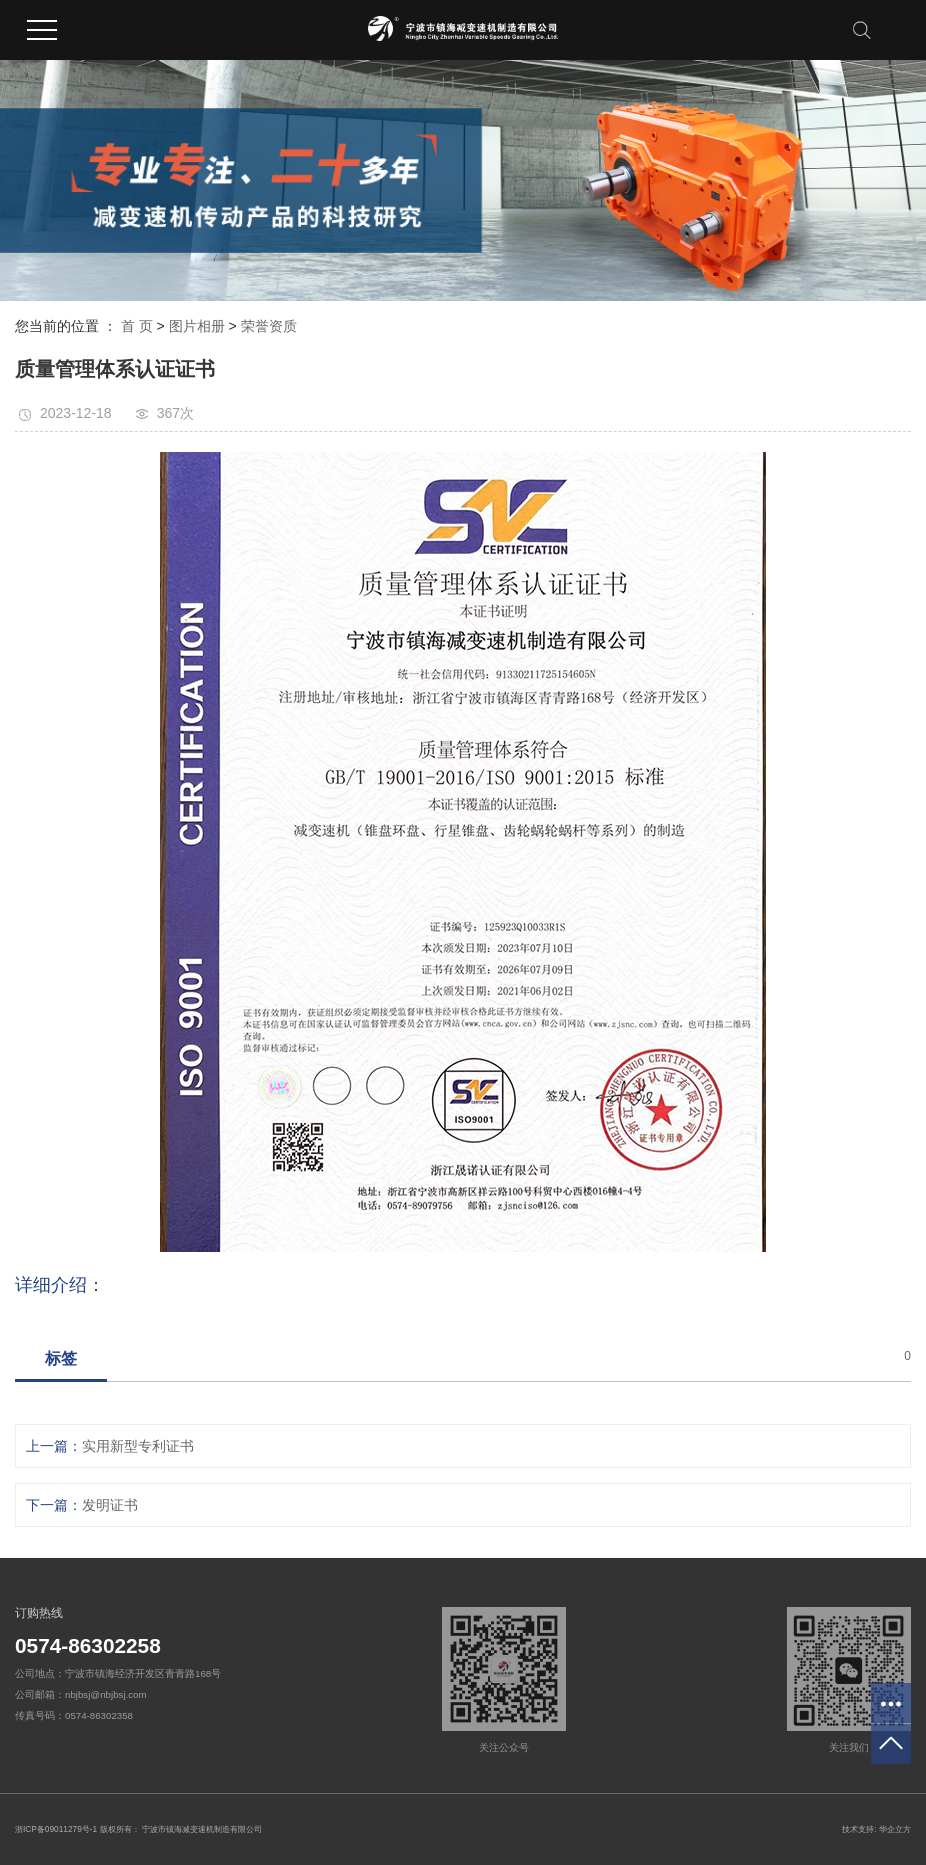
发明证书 (110, 1505)
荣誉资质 (269, 326)
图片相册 (197, 326)
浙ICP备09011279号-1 (56, 1829)
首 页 (137, 326)
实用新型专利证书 (138, 1446)
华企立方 (895, 1829)
